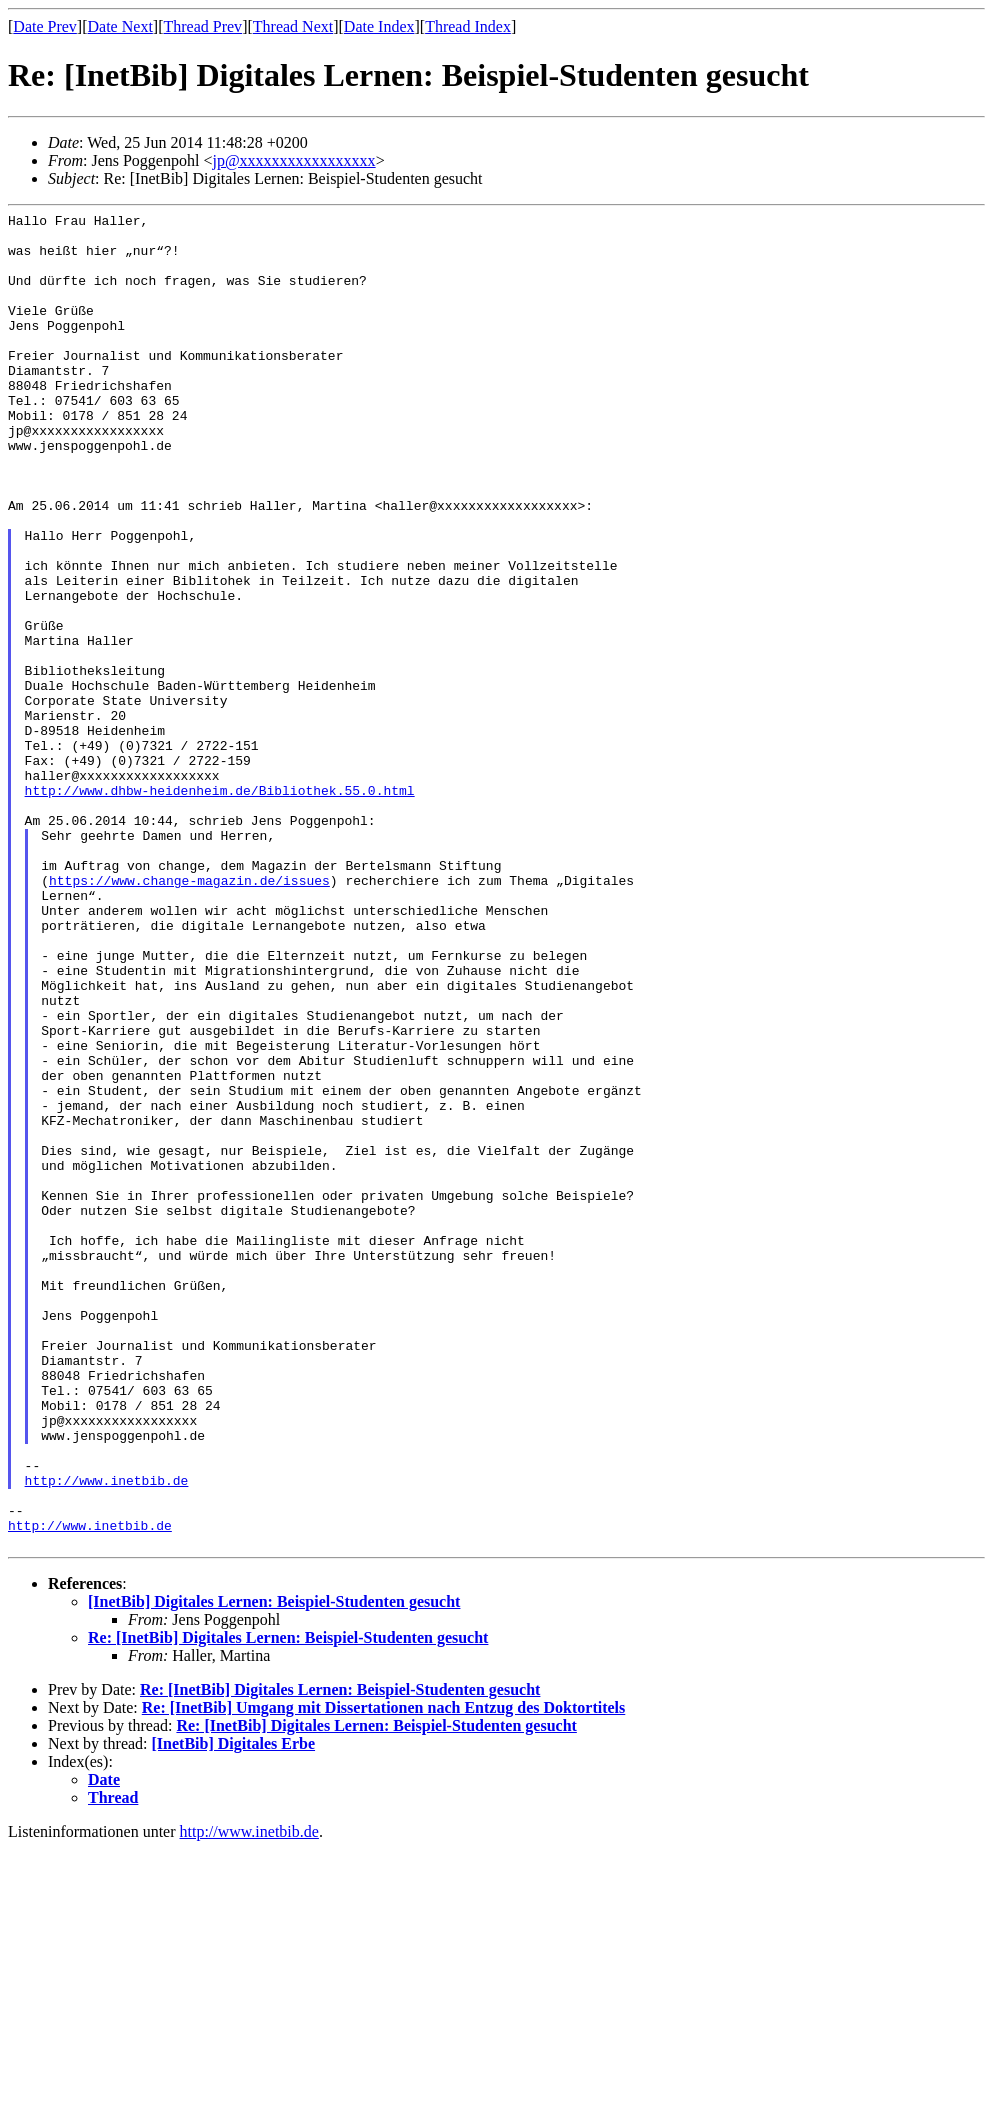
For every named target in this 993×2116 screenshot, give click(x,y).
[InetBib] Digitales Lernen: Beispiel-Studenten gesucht (274, 1868)
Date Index (379, 26)
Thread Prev (202, 26)
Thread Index (468, 26)
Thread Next (293, 26)
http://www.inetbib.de (107, 1735)
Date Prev (45, 26)
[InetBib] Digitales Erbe (234, 2010)
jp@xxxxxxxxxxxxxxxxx (293, 160)
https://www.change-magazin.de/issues (189, 1015)
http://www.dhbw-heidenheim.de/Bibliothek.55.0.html (220, 907)
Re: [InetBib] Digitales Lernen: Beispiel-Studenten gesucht (288, 1904)
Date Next (120, 26)
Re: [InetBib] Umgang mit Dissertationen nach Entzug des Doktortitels (384, 1974)
